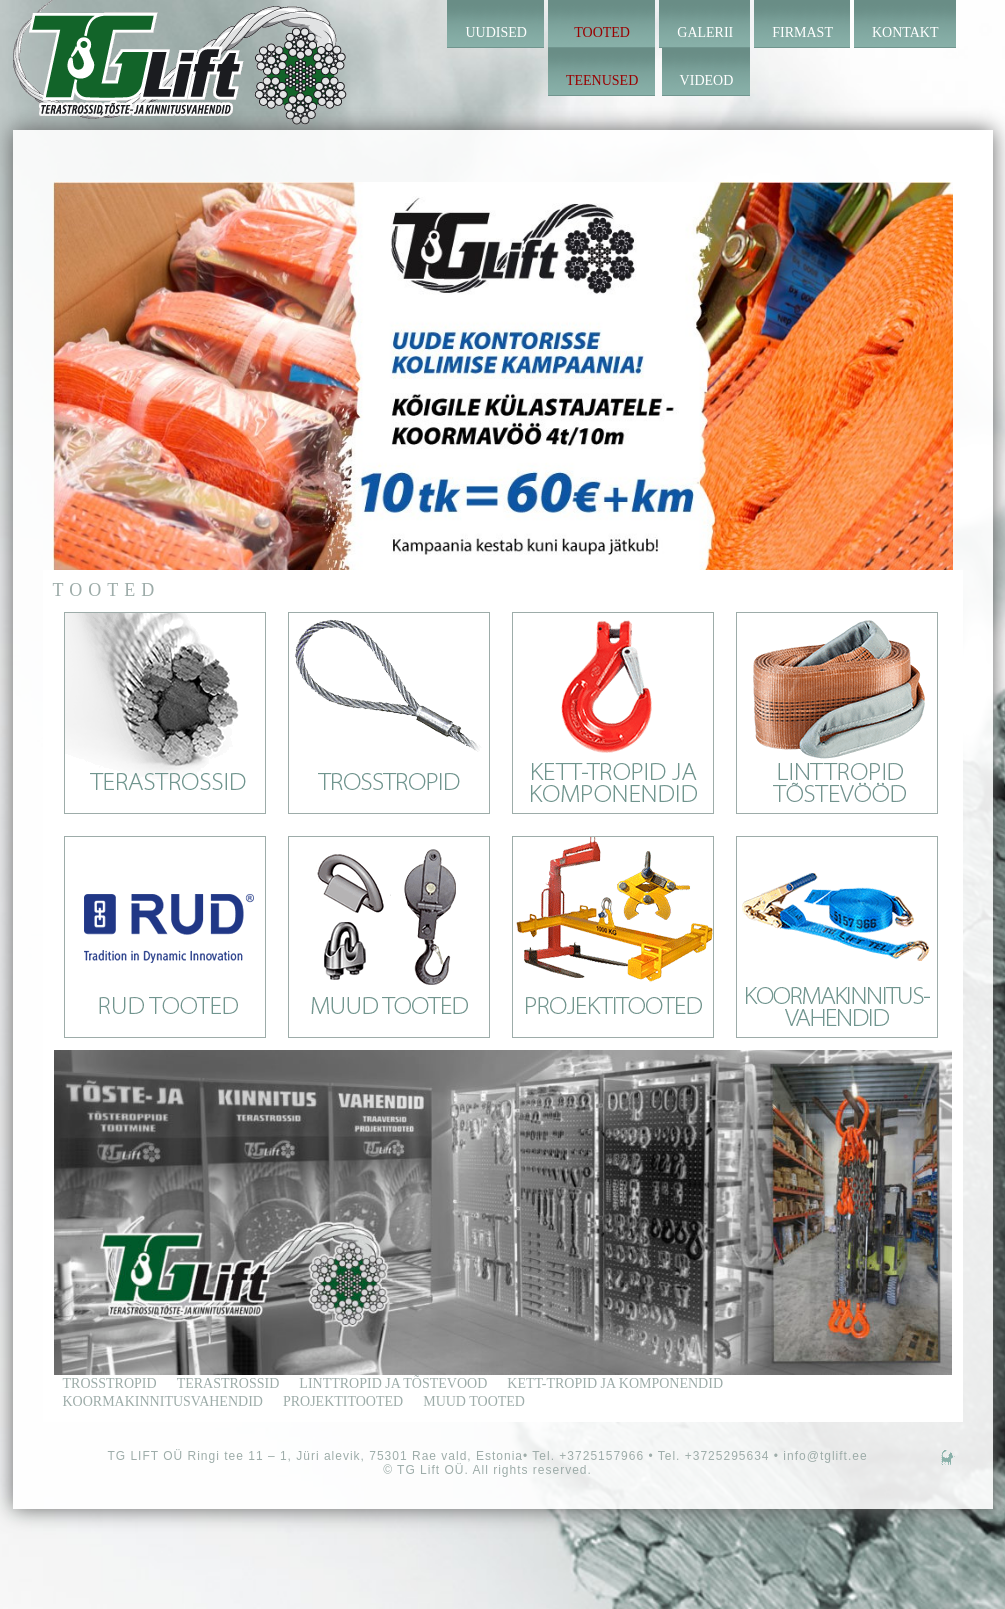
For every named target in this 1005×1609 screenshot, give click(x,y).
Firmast (802, 32)
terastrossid (228, 1383)
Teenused (602, 80)
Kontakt (905, 32)
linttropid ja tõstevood (393, 1383)
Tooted (602, 32)
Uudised (495, 32)
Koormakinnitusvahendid (163, 1401)
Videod (707, 80)
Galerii (705, 32)
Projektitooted (343, 1401)
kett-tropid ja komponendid (615, 1383)
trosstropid (110, 1383)
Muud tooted (474, 1401)
